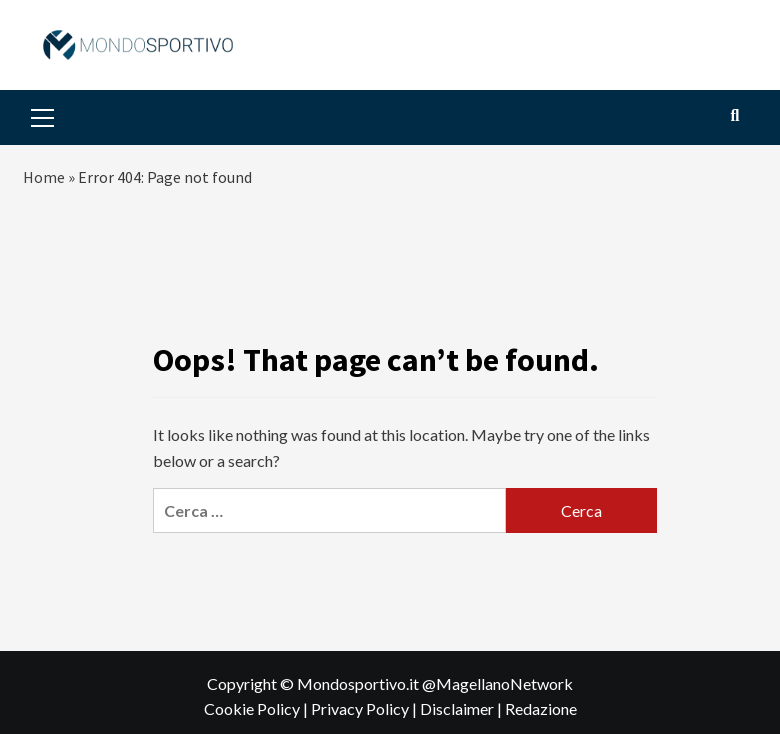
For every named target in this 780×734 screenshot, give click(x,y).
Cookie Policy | (257, 708)
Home (44, 177)
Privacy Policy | (365, 708)
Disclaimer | (462, 708)
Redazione (541, 708)
